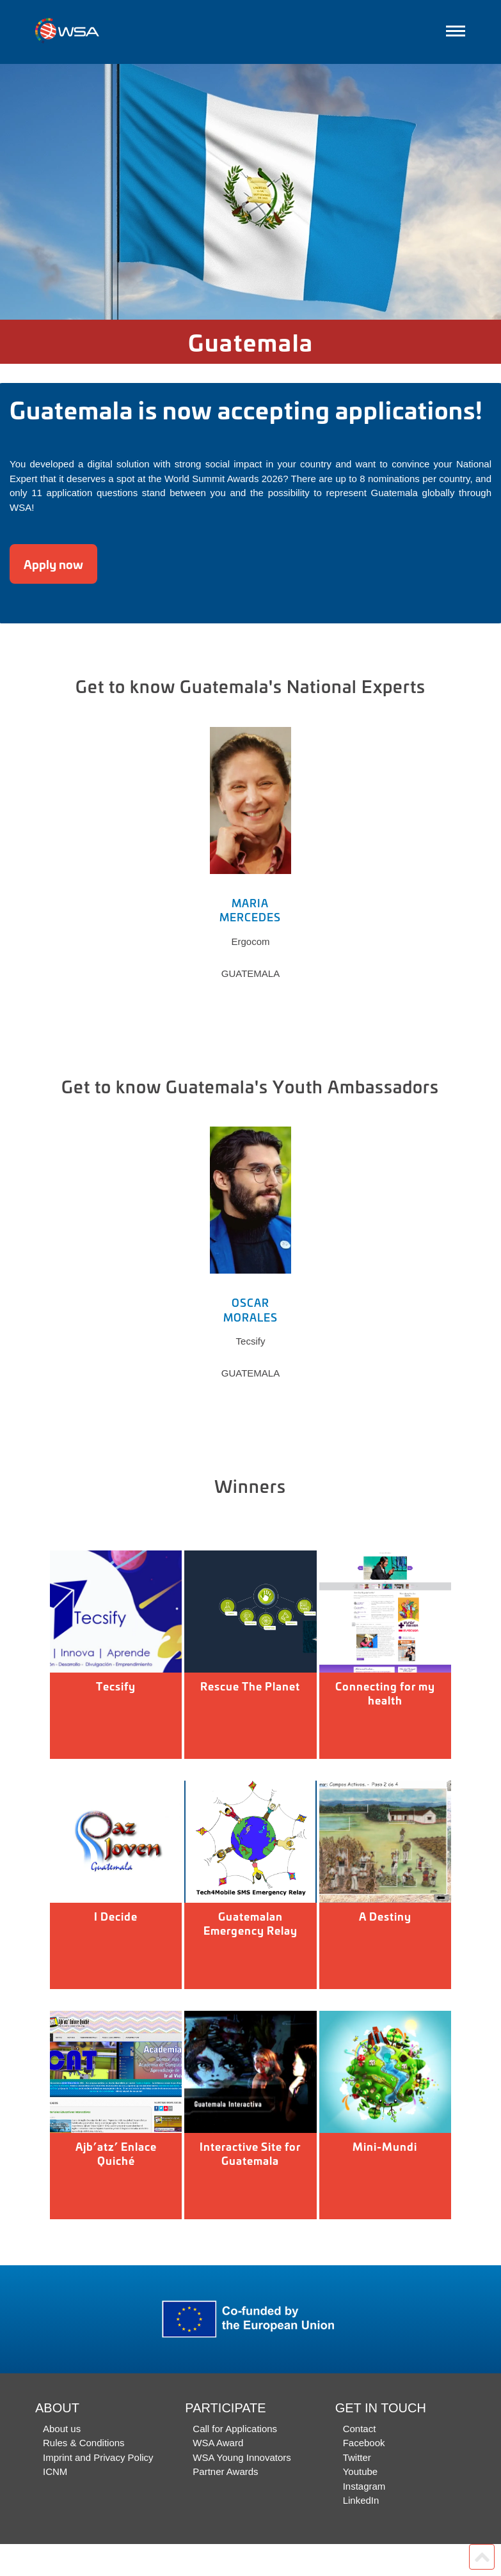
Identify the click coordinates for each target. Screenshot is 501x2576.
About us (62, 2428)
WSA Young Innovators (241, 2457)
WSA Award (218, 2442)
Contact (359, 2428)
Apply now (53, 564)
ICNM (55, 2471)
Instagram (364, 2486)
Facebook (364, 2442)
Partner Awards (225, 2471)
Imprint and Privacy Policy (98, 2457)
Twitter (357, 2457)
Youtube (360, 2471)
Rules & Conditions (84, 2442)
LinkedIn (361, 2500)
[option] (250, 192)
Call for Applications (235, 2428)
